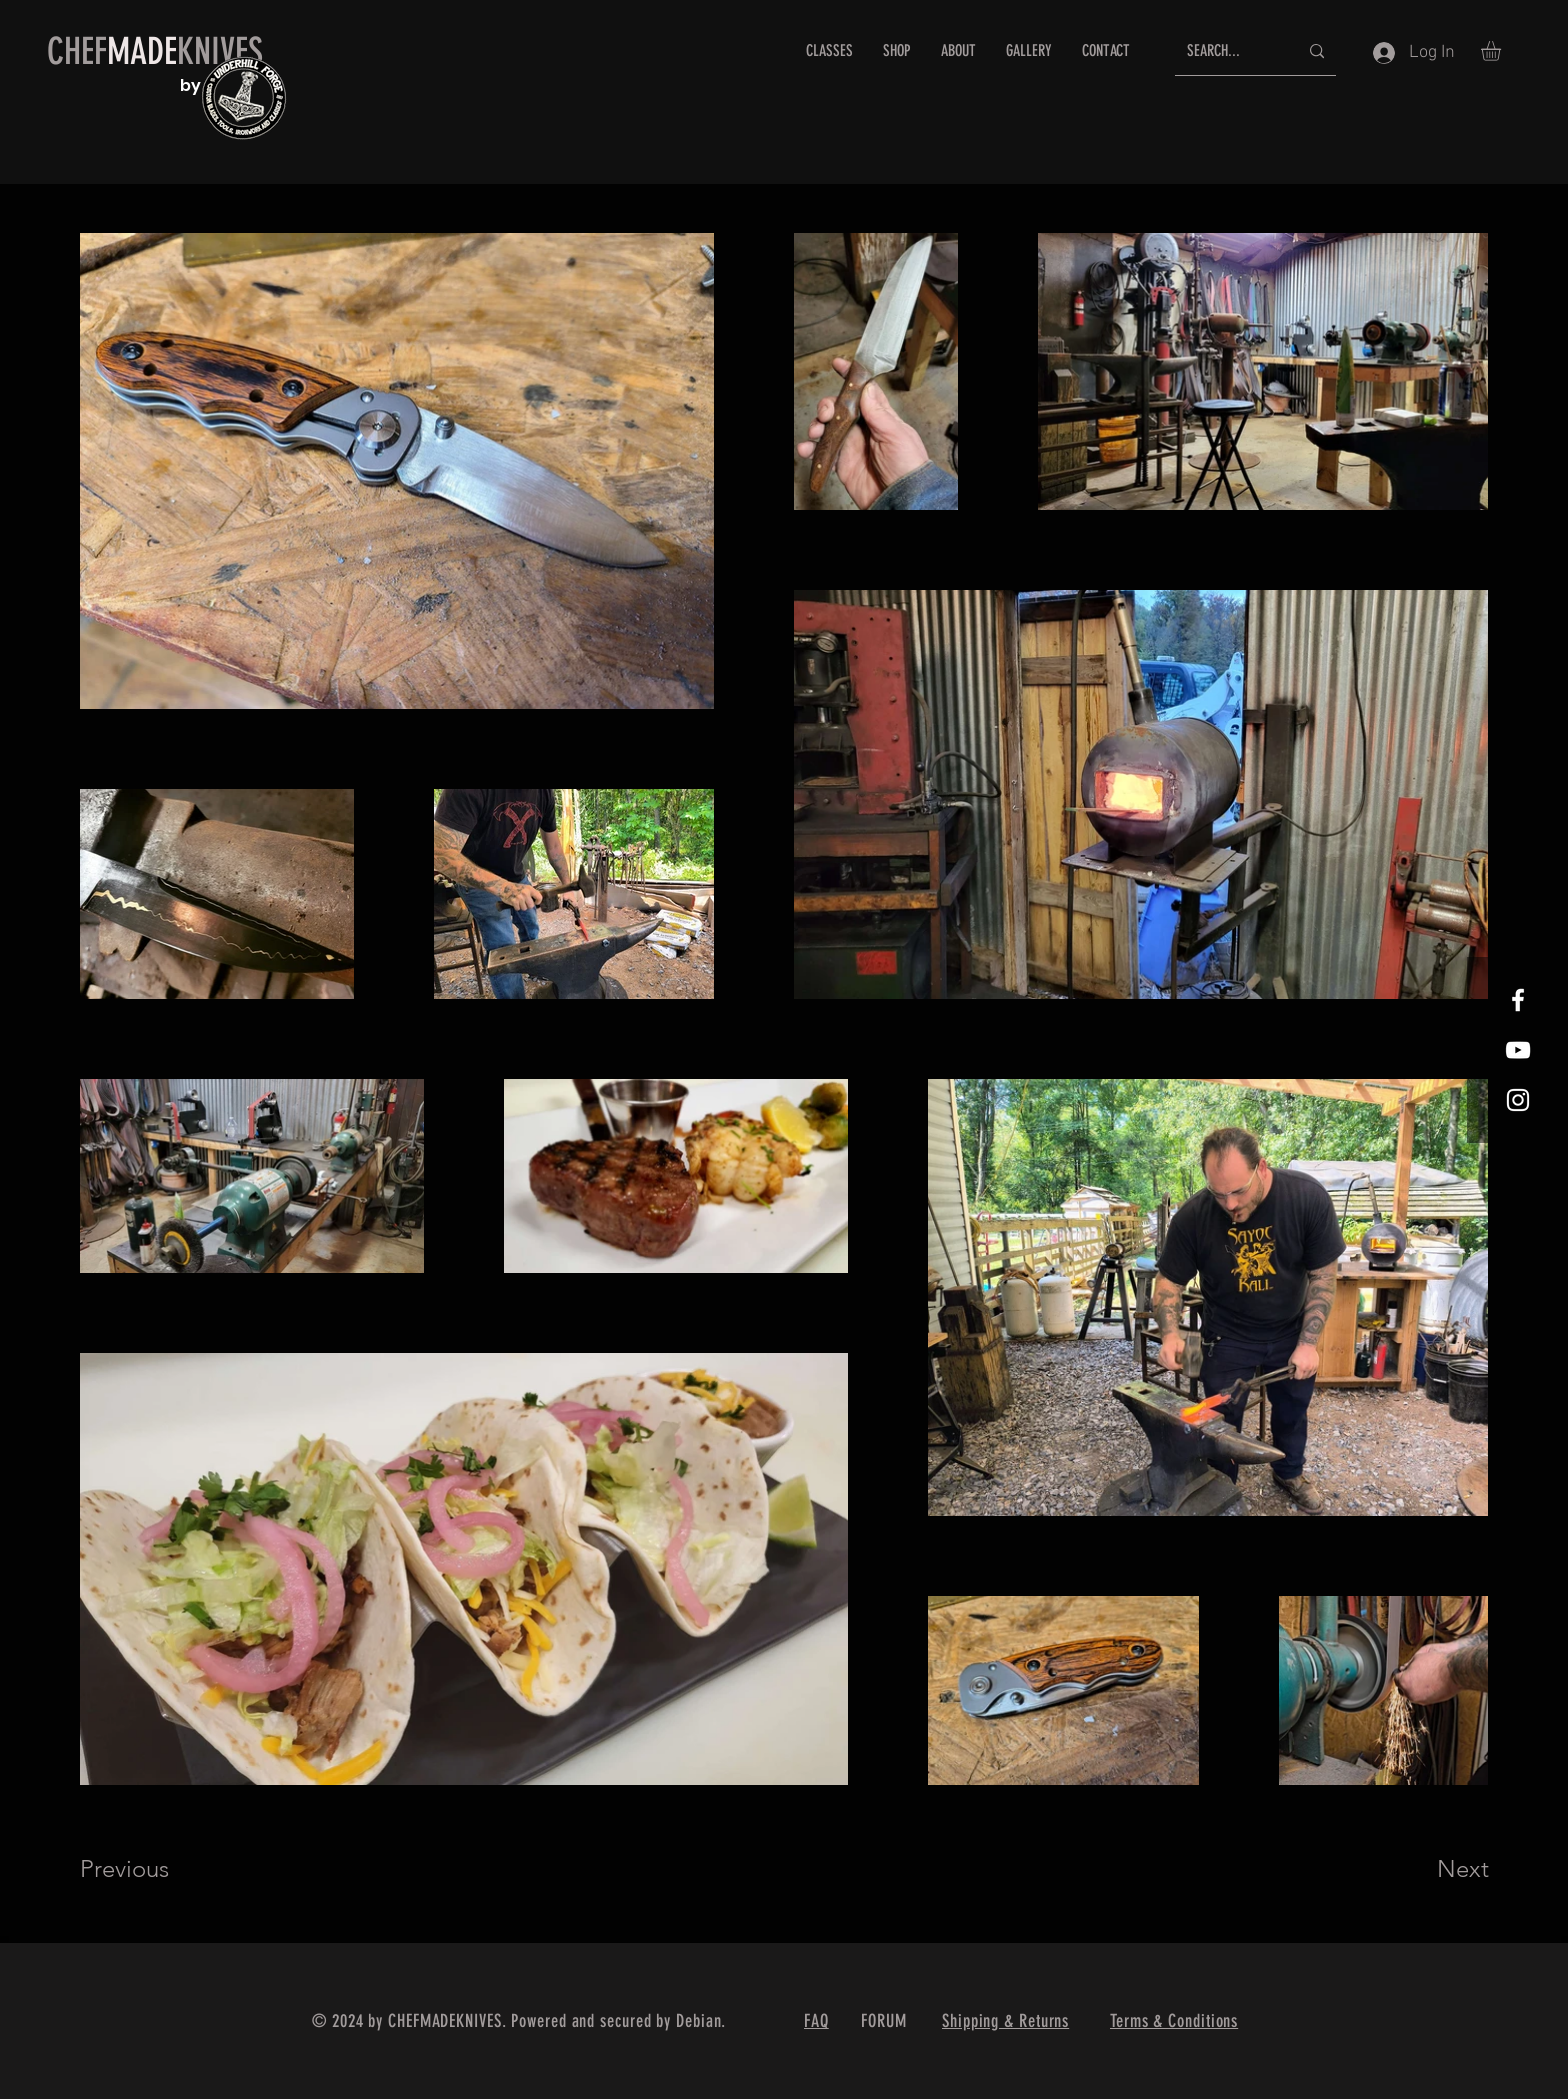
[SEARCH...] (1227, 51)
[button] (1502, 51)
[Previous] (151, 1869)
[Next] (1423, 1869)
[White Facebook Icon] (1518, 1000)
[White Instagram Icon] (1518, 1100)
